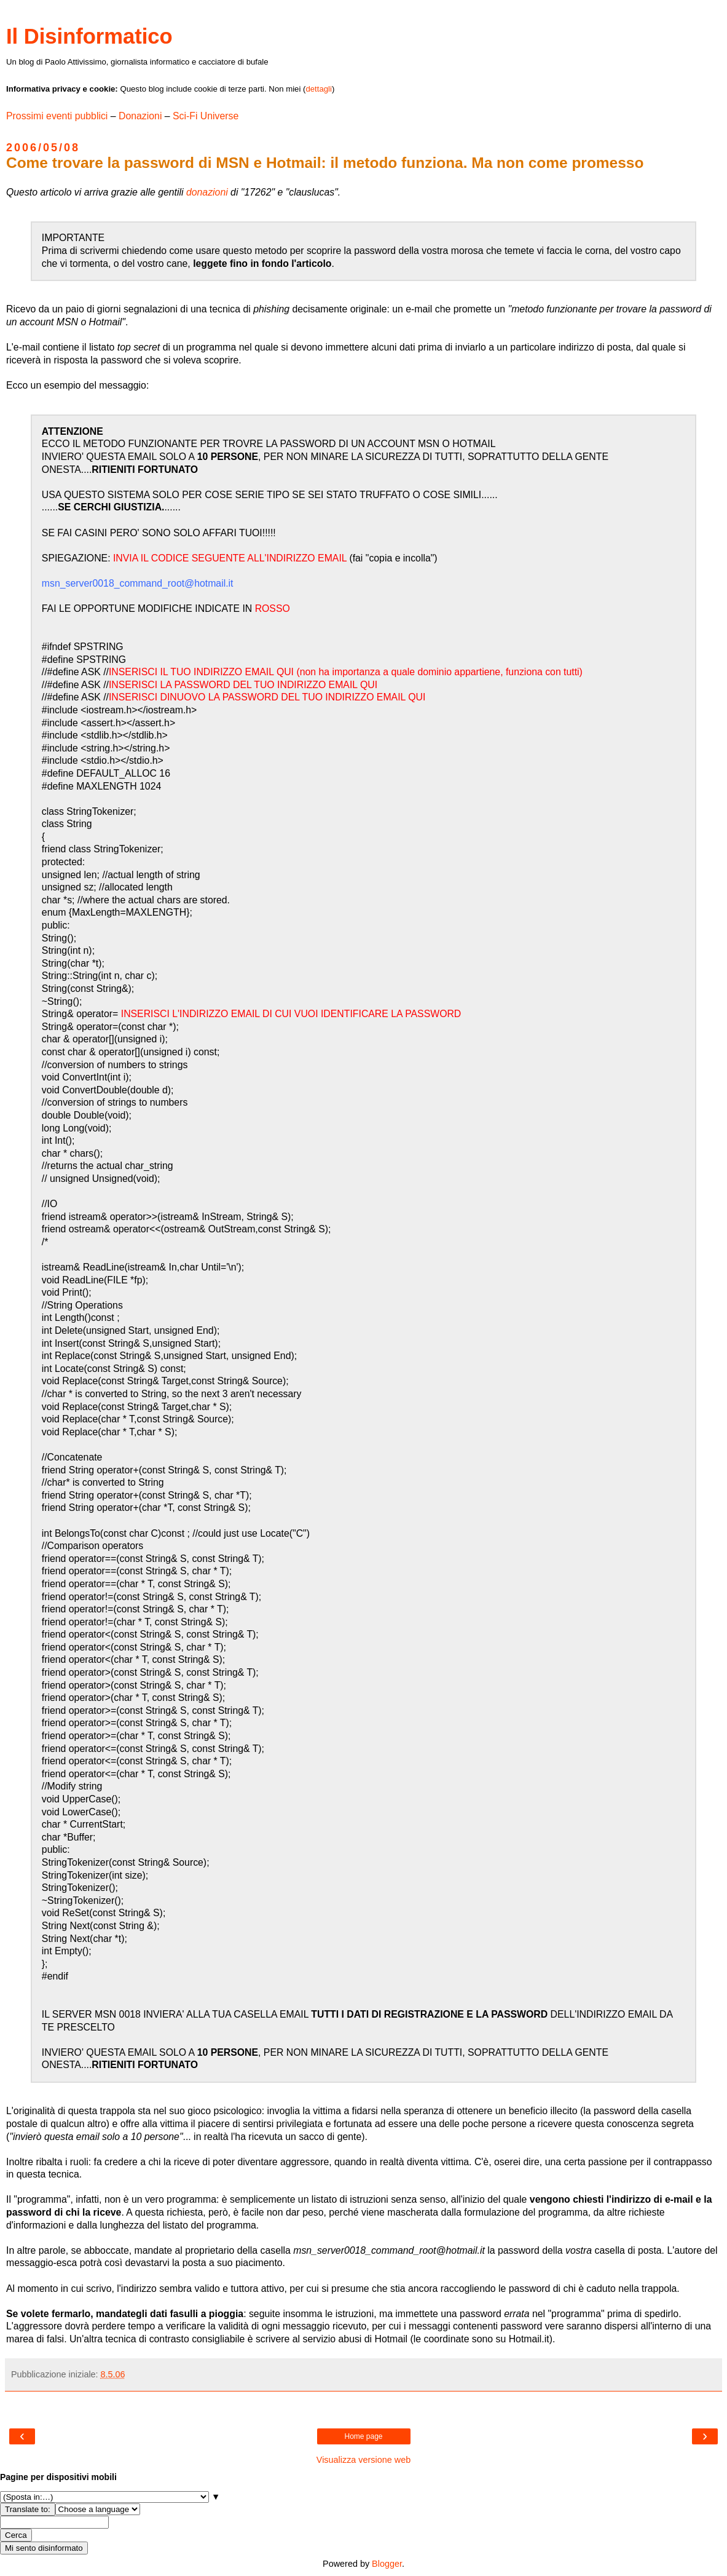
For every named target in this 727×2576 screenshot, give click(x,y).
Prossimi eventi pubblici (57, 116)
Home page (363, 2436)
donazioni (207, 192)
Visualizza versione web (363, 2460)
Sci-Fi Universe (205, 116)
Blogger (387, 2564)
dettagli (318, 88)
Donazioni (140, 116)
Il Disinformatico (89, 36)
